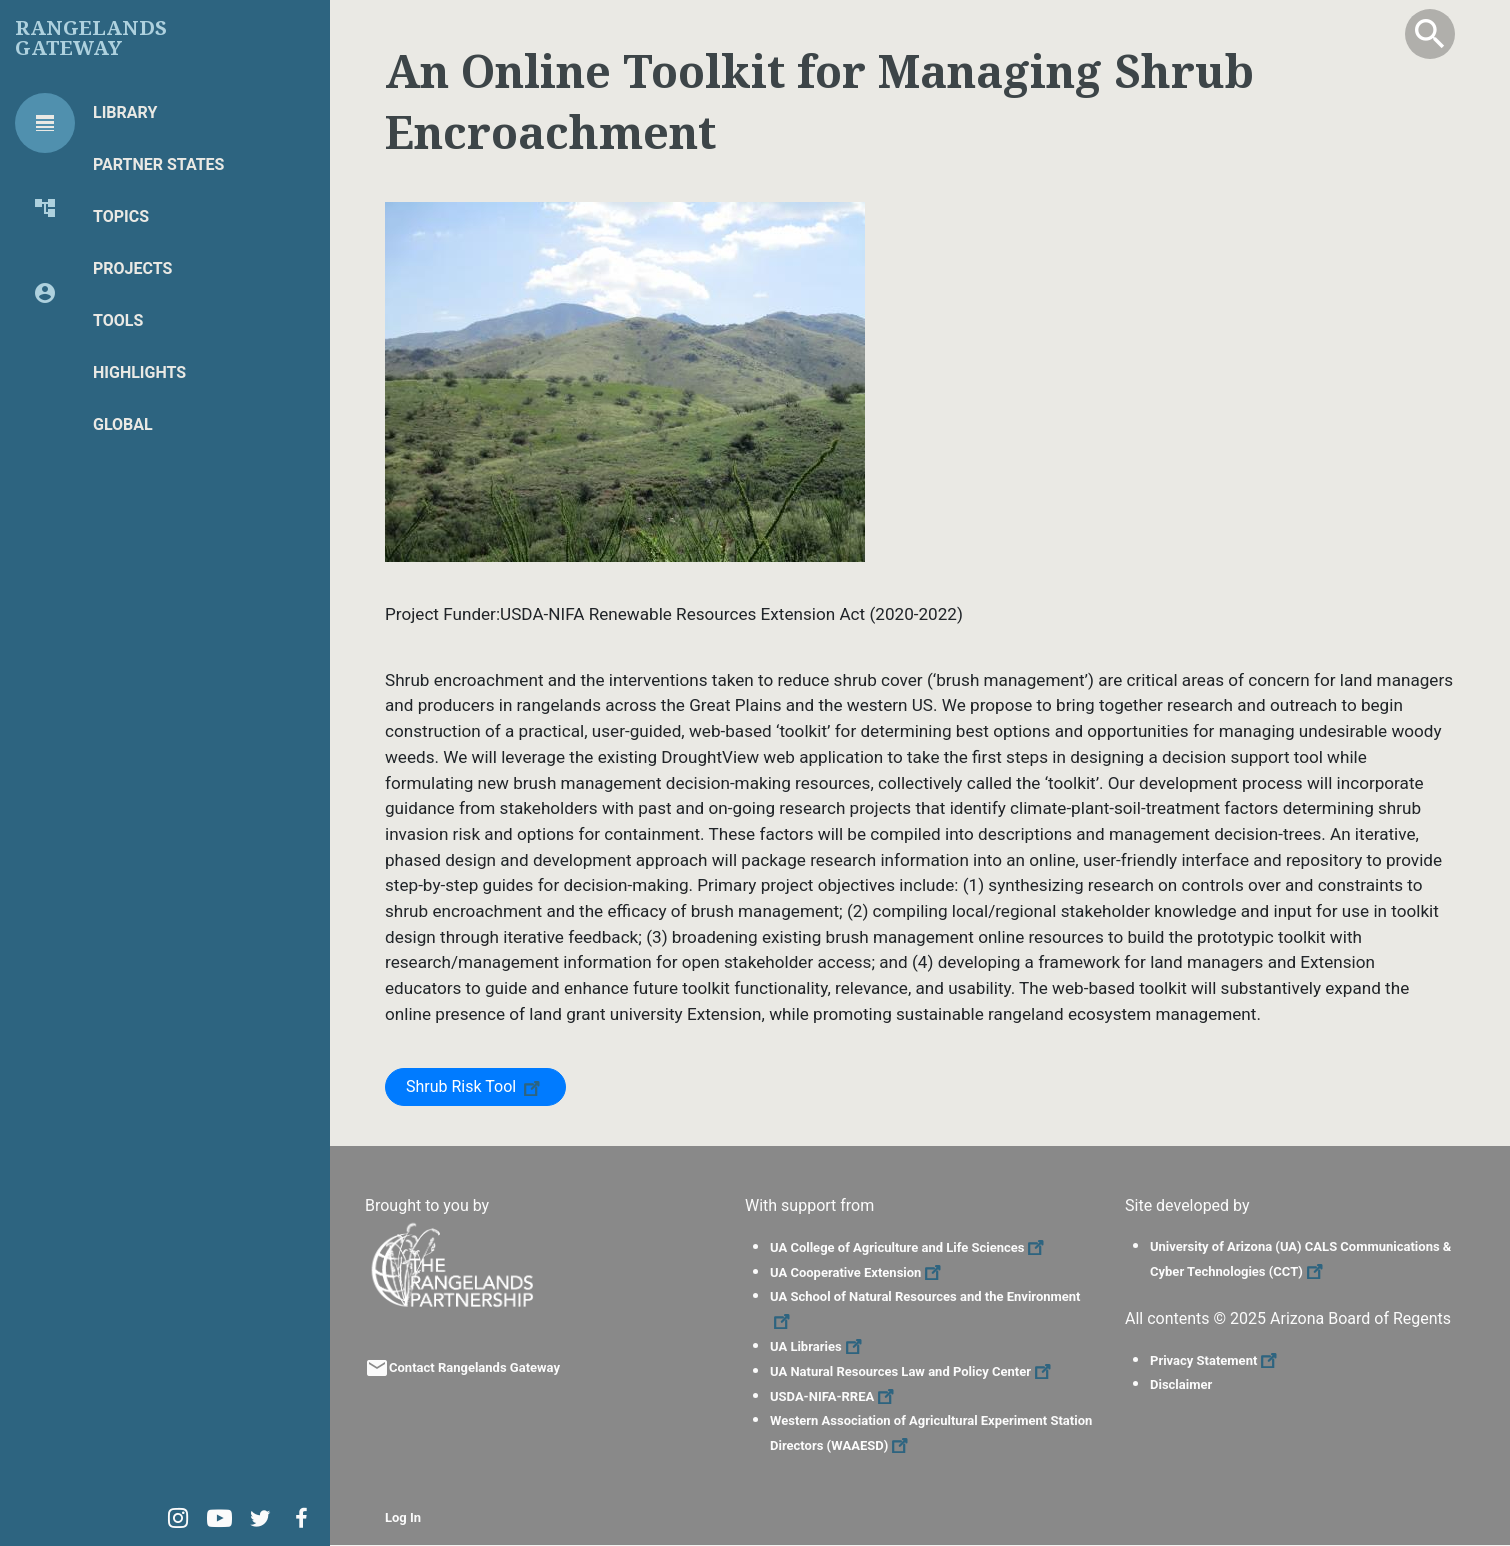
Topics (121, 216)
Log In (403, 1517)
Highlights (139, 372)
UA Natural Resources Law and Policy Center (913, 1371)
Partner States (158, 164)
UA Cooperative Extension (858, 1272)
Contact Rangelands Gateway (474, 1367)
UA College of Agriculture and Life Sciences (909, 1247)
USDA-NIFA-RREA (834, 1396)
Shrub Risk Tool (475, 1085)
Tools (118, 320)
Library (125, 112)
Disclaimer (1181, 1384)
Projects (132, 268)
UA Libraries (818, 1346)
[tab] (45, 123)
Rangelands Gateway (91, 38)
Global (123, 424)
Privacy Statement (1216, 1360)
